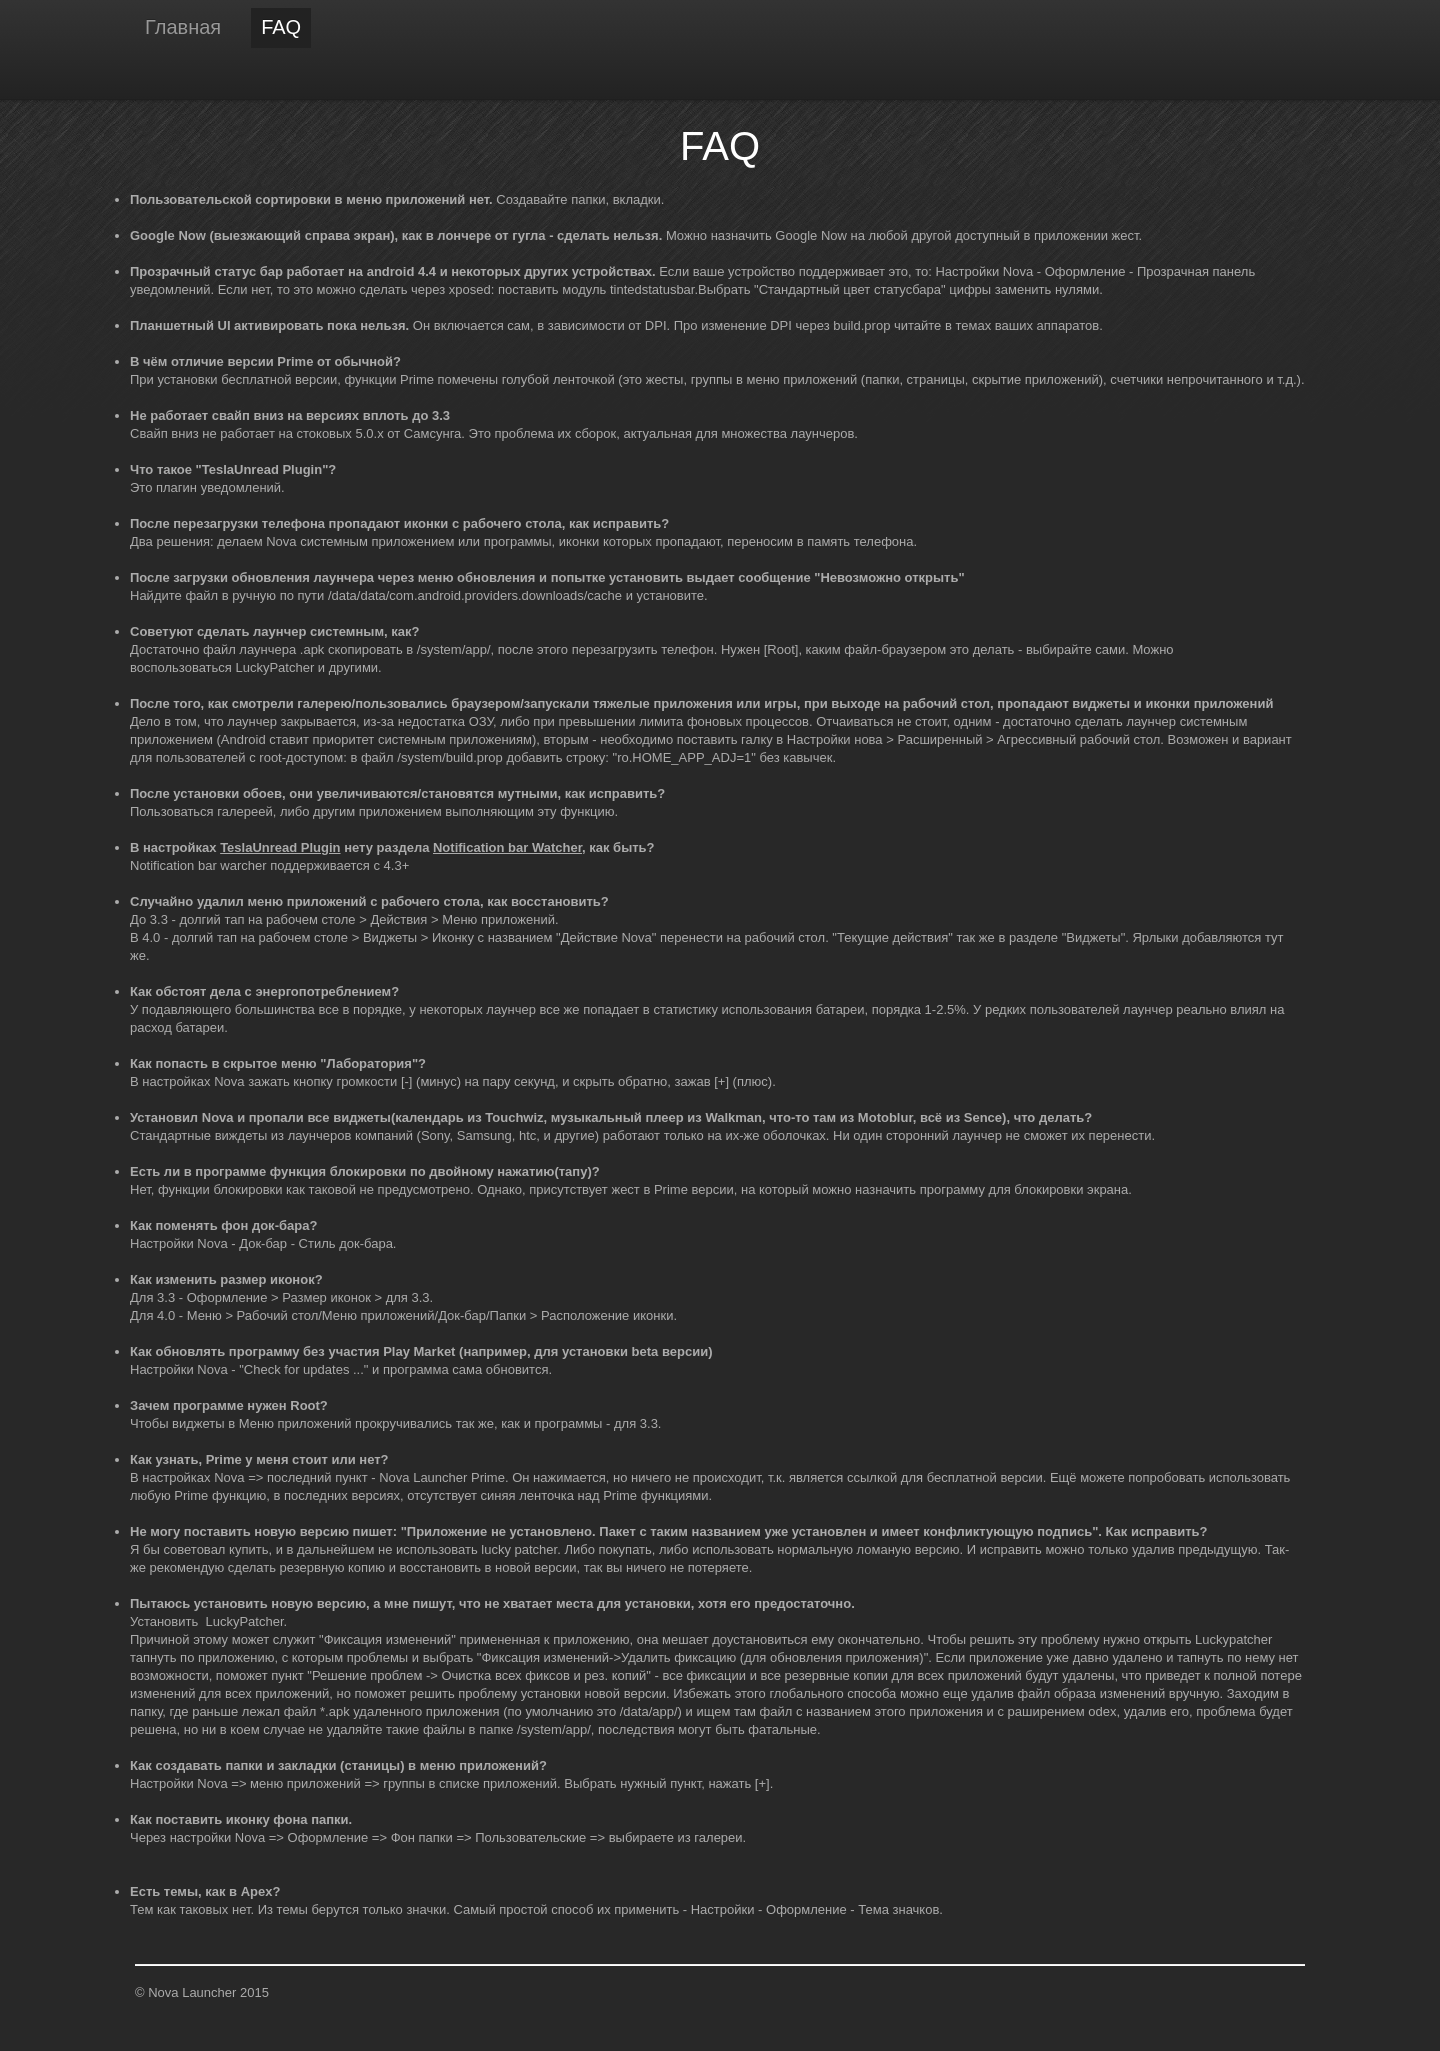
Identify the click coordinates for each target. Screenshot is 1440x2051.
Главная (183, 27)
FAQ (281, 27)
